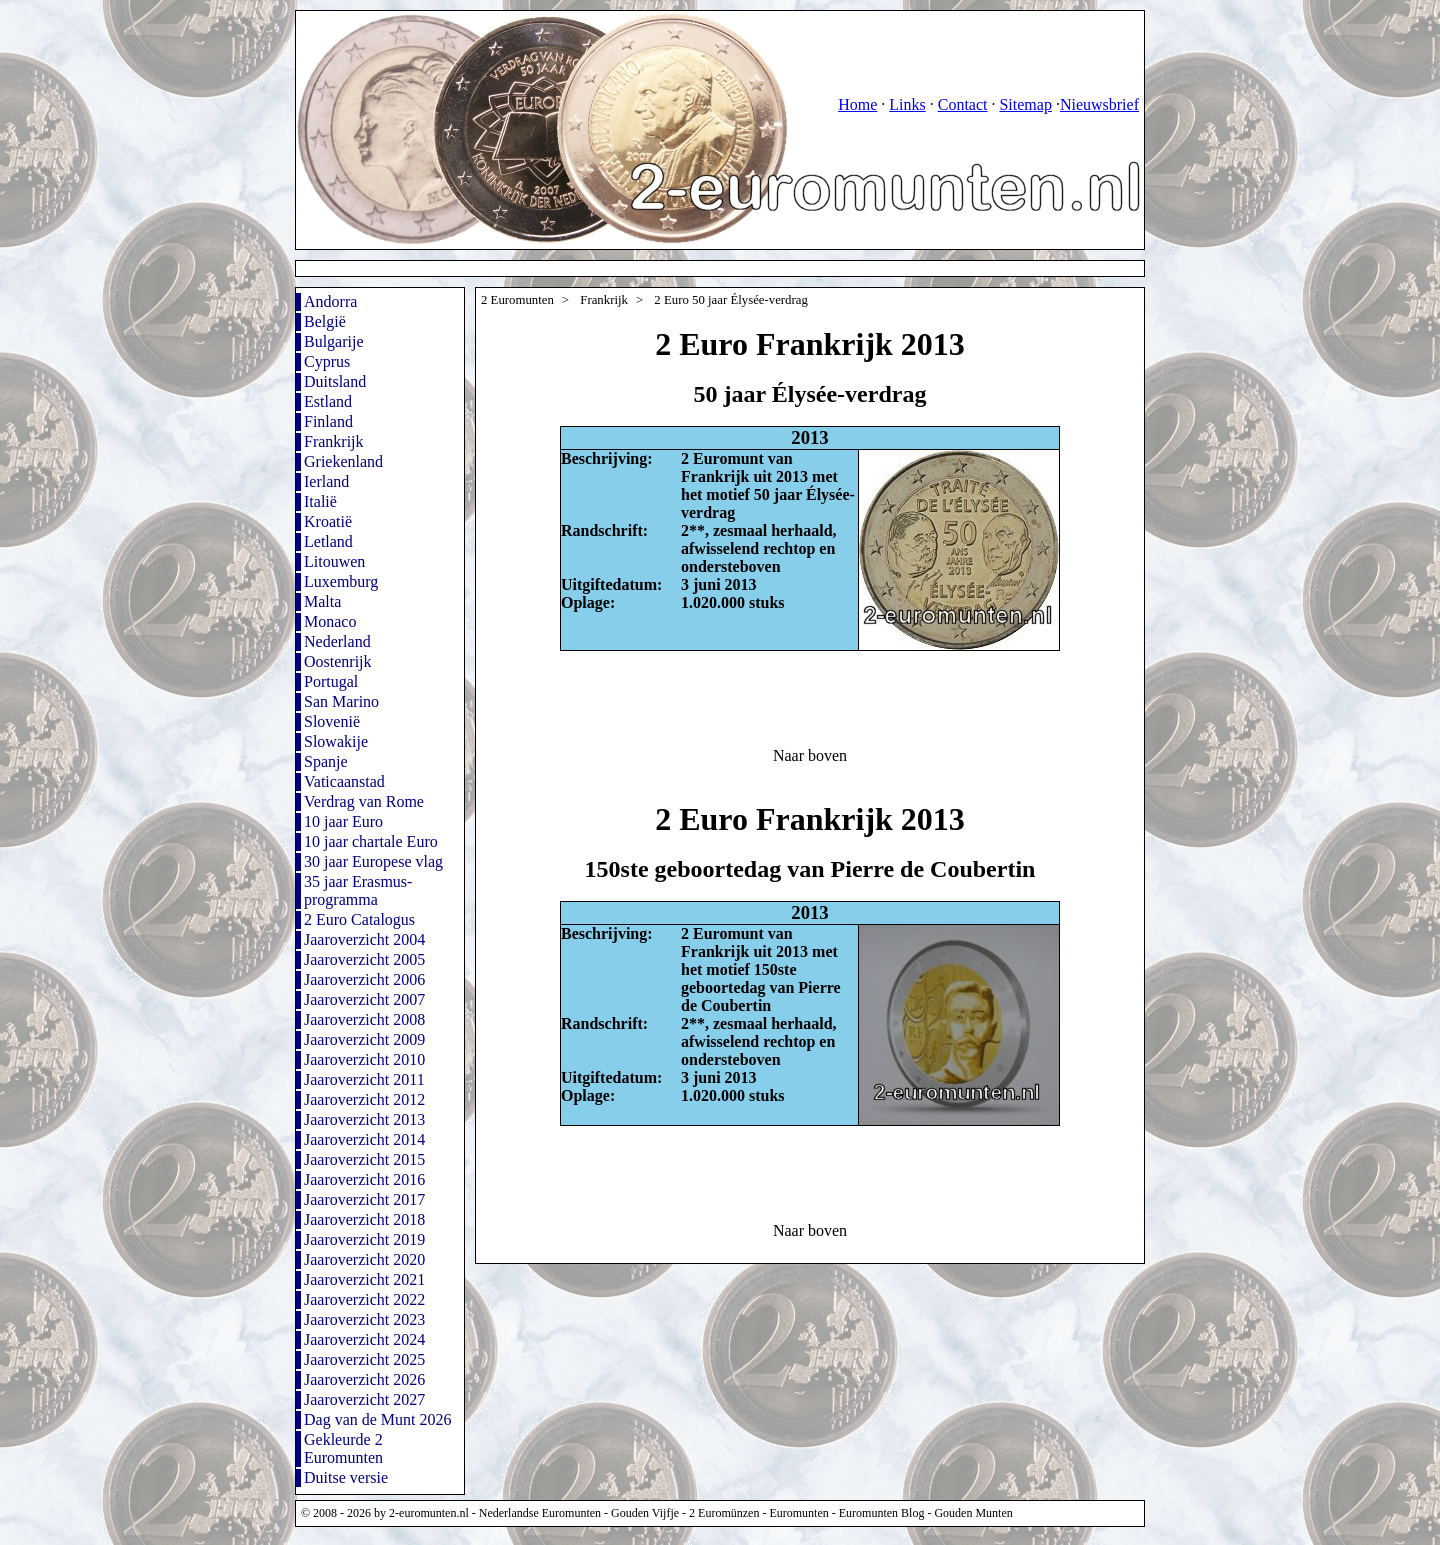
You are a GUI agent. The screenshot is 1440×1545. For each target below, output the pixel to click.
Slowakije (336, 741)
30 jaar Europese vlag (373, 861)
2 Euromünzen (724, 1513)
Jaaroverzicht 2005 (364, 959)
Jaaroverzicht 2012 (364, 1099)
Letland (328, 541)
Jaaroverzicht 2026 (364, 1379)
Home (857, 104)
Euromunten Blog (882, 1513)
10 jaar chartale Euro (371, 841)
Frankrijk (334, 441)
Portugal (331, 681)
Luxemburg (341, 581)
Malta (322, 601)
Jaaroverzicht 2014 (364, 1139)
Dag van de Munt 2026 (378, 1419)
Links (907, 104)
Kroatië (328, 521)
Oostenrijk (338, 661)
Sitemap (1025, 104)
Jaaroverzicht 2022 (364, 1299)
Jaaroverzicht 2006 (364, 979)
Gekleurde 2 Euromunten (343, 1448)
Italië (320, 501)
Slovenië (332, 721)
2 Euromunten (517, 300)
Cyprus (327, 361)
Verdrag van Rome (364, 801)
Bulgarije (334, 341)
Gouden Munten (973, 1513)
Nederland (337, 641)
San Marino (341, 701)
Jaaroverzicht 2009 (364, 1039)
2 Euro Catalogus (359, 919)
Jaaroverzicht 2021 (364, 1279)
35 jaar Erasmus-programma (358, 890)
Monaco (330, 621)
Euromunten (798, 1513)
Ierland (326, 481)
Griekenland (343, 461)
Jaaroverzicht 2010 (364, 1059)
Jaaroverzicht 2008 (364, 1019)
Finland (328, 421)
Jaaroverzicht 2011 (364, 1079)
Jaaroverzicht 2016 (364, 1179)
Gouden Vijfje (645, 1513)
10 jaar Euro (343, 821)
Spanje (326, 761)
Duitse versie (346, 1477)
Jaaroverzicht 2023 (364, 1319)
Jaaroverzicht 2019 (364, 1239)
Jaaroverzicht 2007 (364, 999)
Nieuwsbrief (1099, 104)
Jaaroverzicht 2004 (364, 939)
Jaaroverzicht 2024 (364, 1339)
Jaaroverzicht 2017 (364, 1199)
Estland (328, 401)
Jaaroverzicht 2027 (364, 1399)
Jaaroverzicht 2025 (364, 1359)
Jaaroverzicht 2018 (364, 1219)
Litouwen (334, 561)
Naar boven (810, 755)
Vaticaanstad (344, 781)
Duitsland (335, 381)
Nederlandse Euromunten (540, 1513)
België (325, 321)
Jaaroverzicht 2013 (364, 1119)
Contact (963, 104)
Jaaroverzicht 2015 (364, 1159)
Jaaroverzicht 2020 (364, 1259)
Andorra (330, 301)
